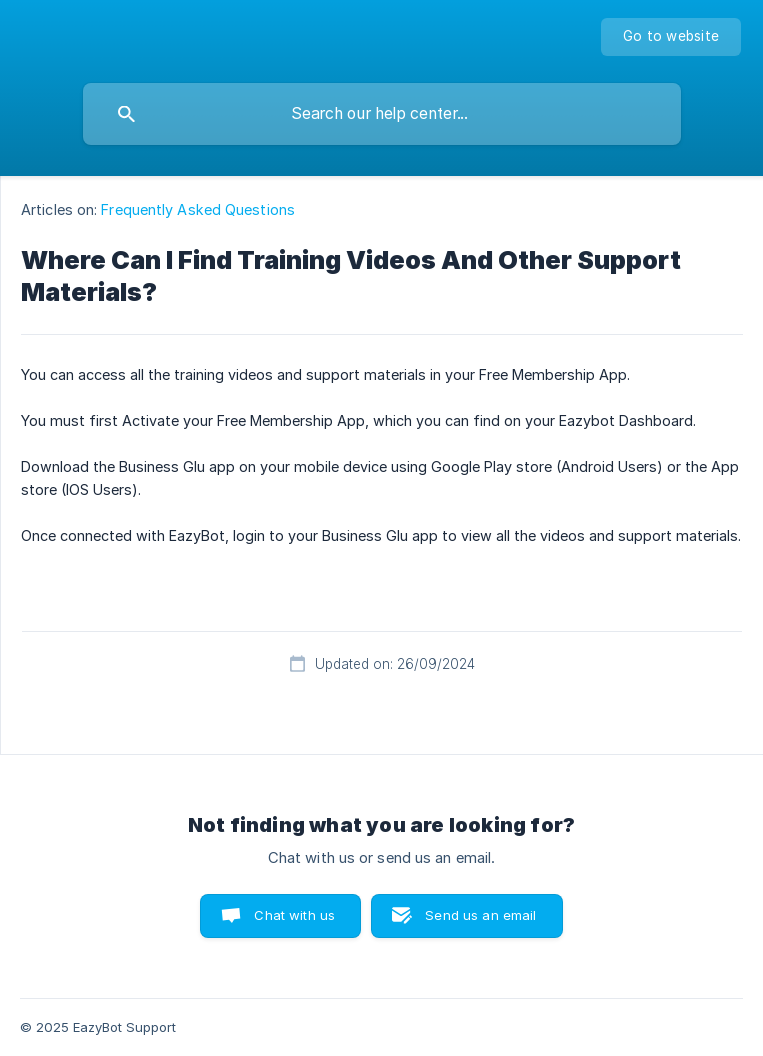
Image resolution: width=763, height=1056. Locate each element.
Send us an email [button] (480, 915)
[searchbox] (382, 114)
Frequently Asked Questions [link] (198, 209)
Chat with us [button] (294, 915)
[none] (671, 37)
